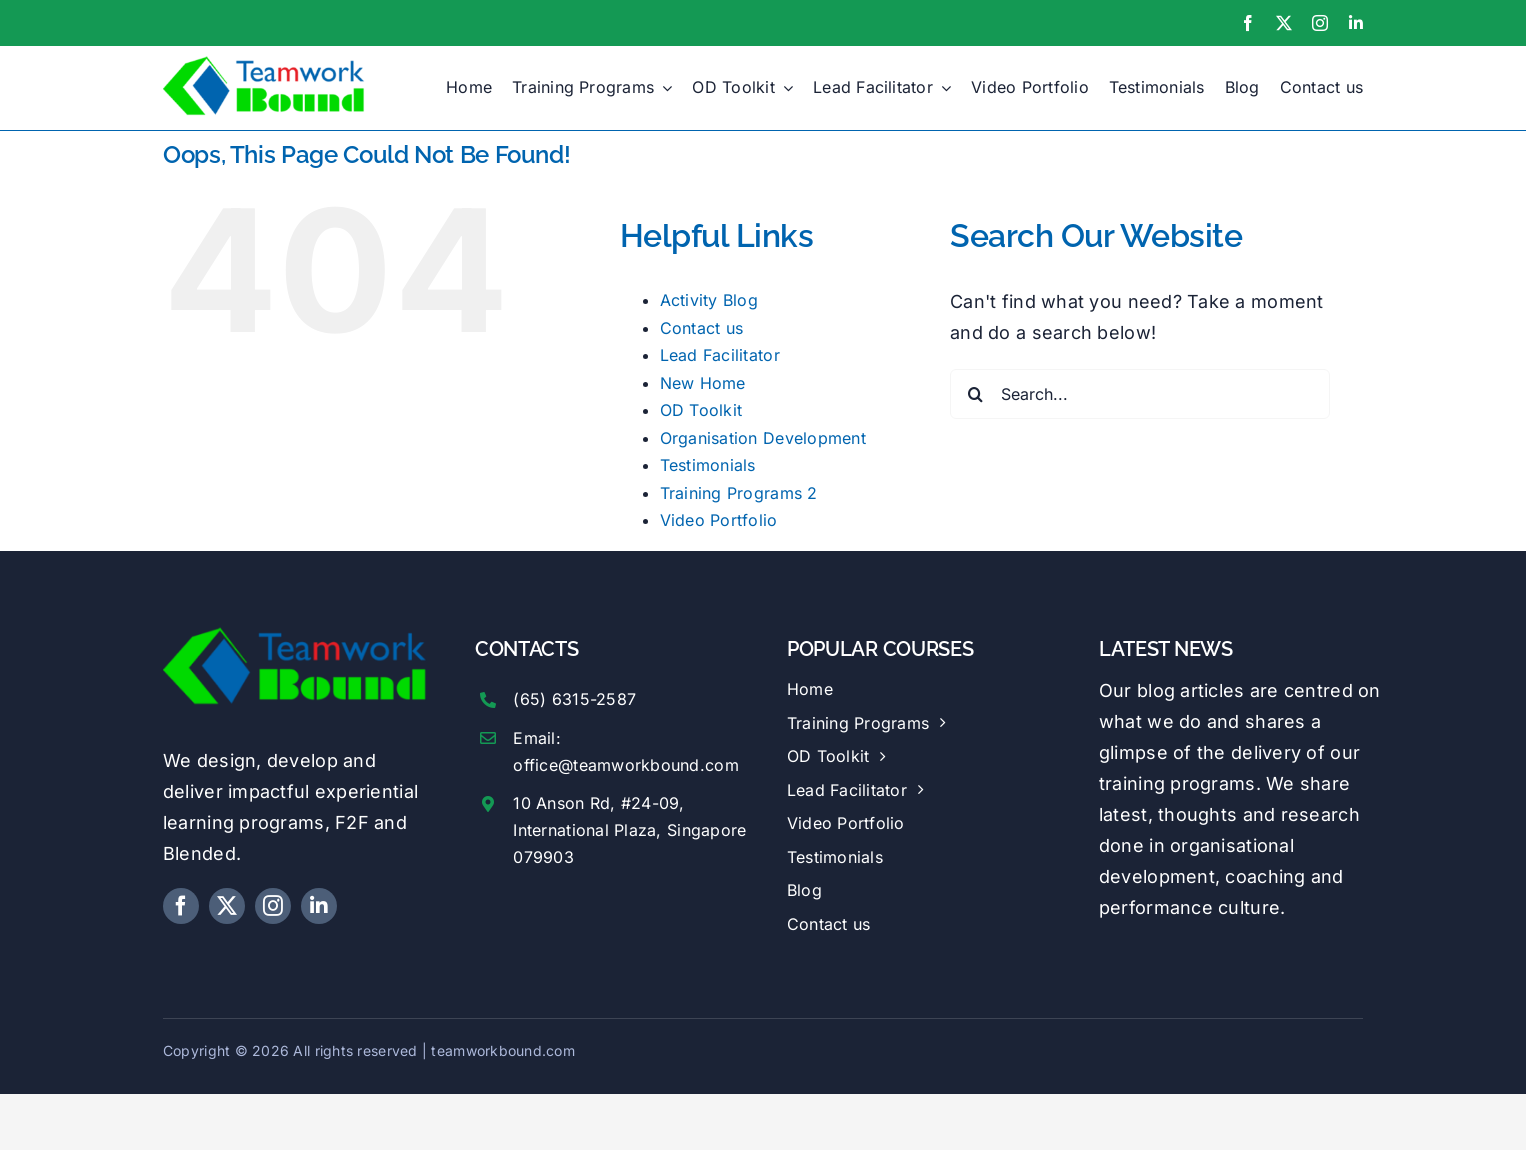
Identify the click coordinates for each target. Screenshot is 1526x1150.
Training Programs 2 (739, 493)
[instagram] (1320, 23)
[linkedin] (1356, 23)
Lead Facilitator (720, 355)
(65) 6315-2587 (574, 699)
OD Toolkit (701, 410)
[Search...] (1140, 394)
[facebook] (1248, 23)
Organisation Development (763, 438)
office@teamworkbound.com (625, 765)
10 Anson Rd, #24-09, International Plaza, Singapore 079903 (629, 830)
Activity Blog (709, 300)
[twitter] (1284, 23)
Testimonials (708, 465)
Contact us (702, 328)
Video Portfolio (719, 520)
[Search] (975, 394)
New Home (703, 383)
